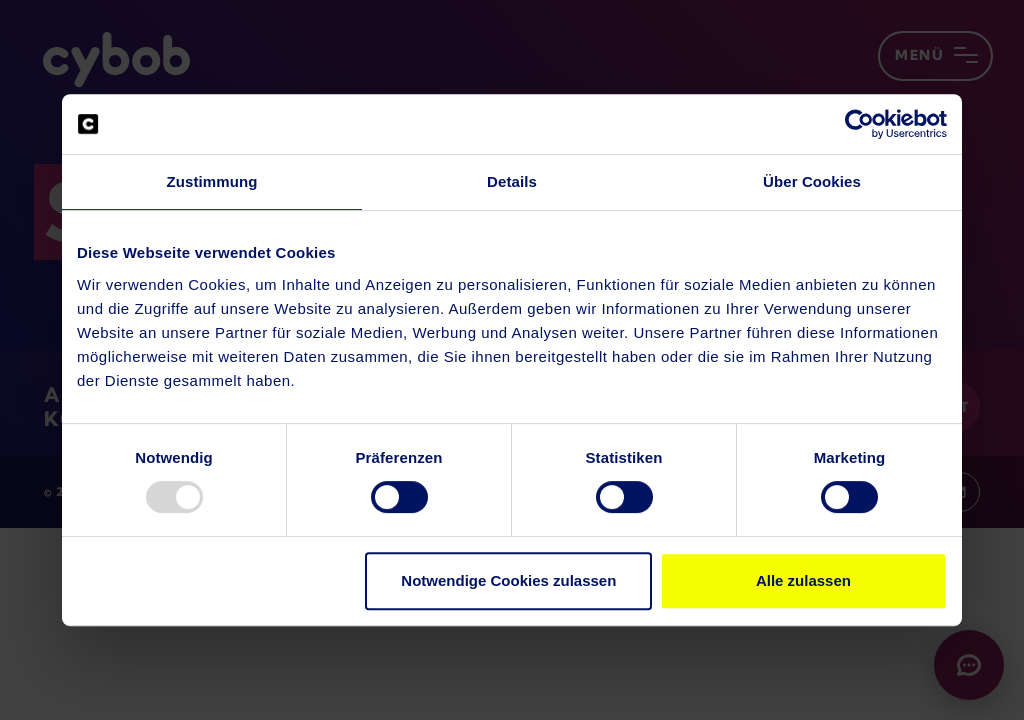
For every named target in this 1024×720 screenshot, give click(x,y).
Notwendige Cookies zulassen (508, 580)
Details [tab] (512, 181)
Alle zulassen (803, 580)
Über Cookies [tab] (812, 181)
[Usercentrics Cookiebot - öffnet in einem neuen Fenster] (859, 124)
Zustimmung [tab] (212, 181)
